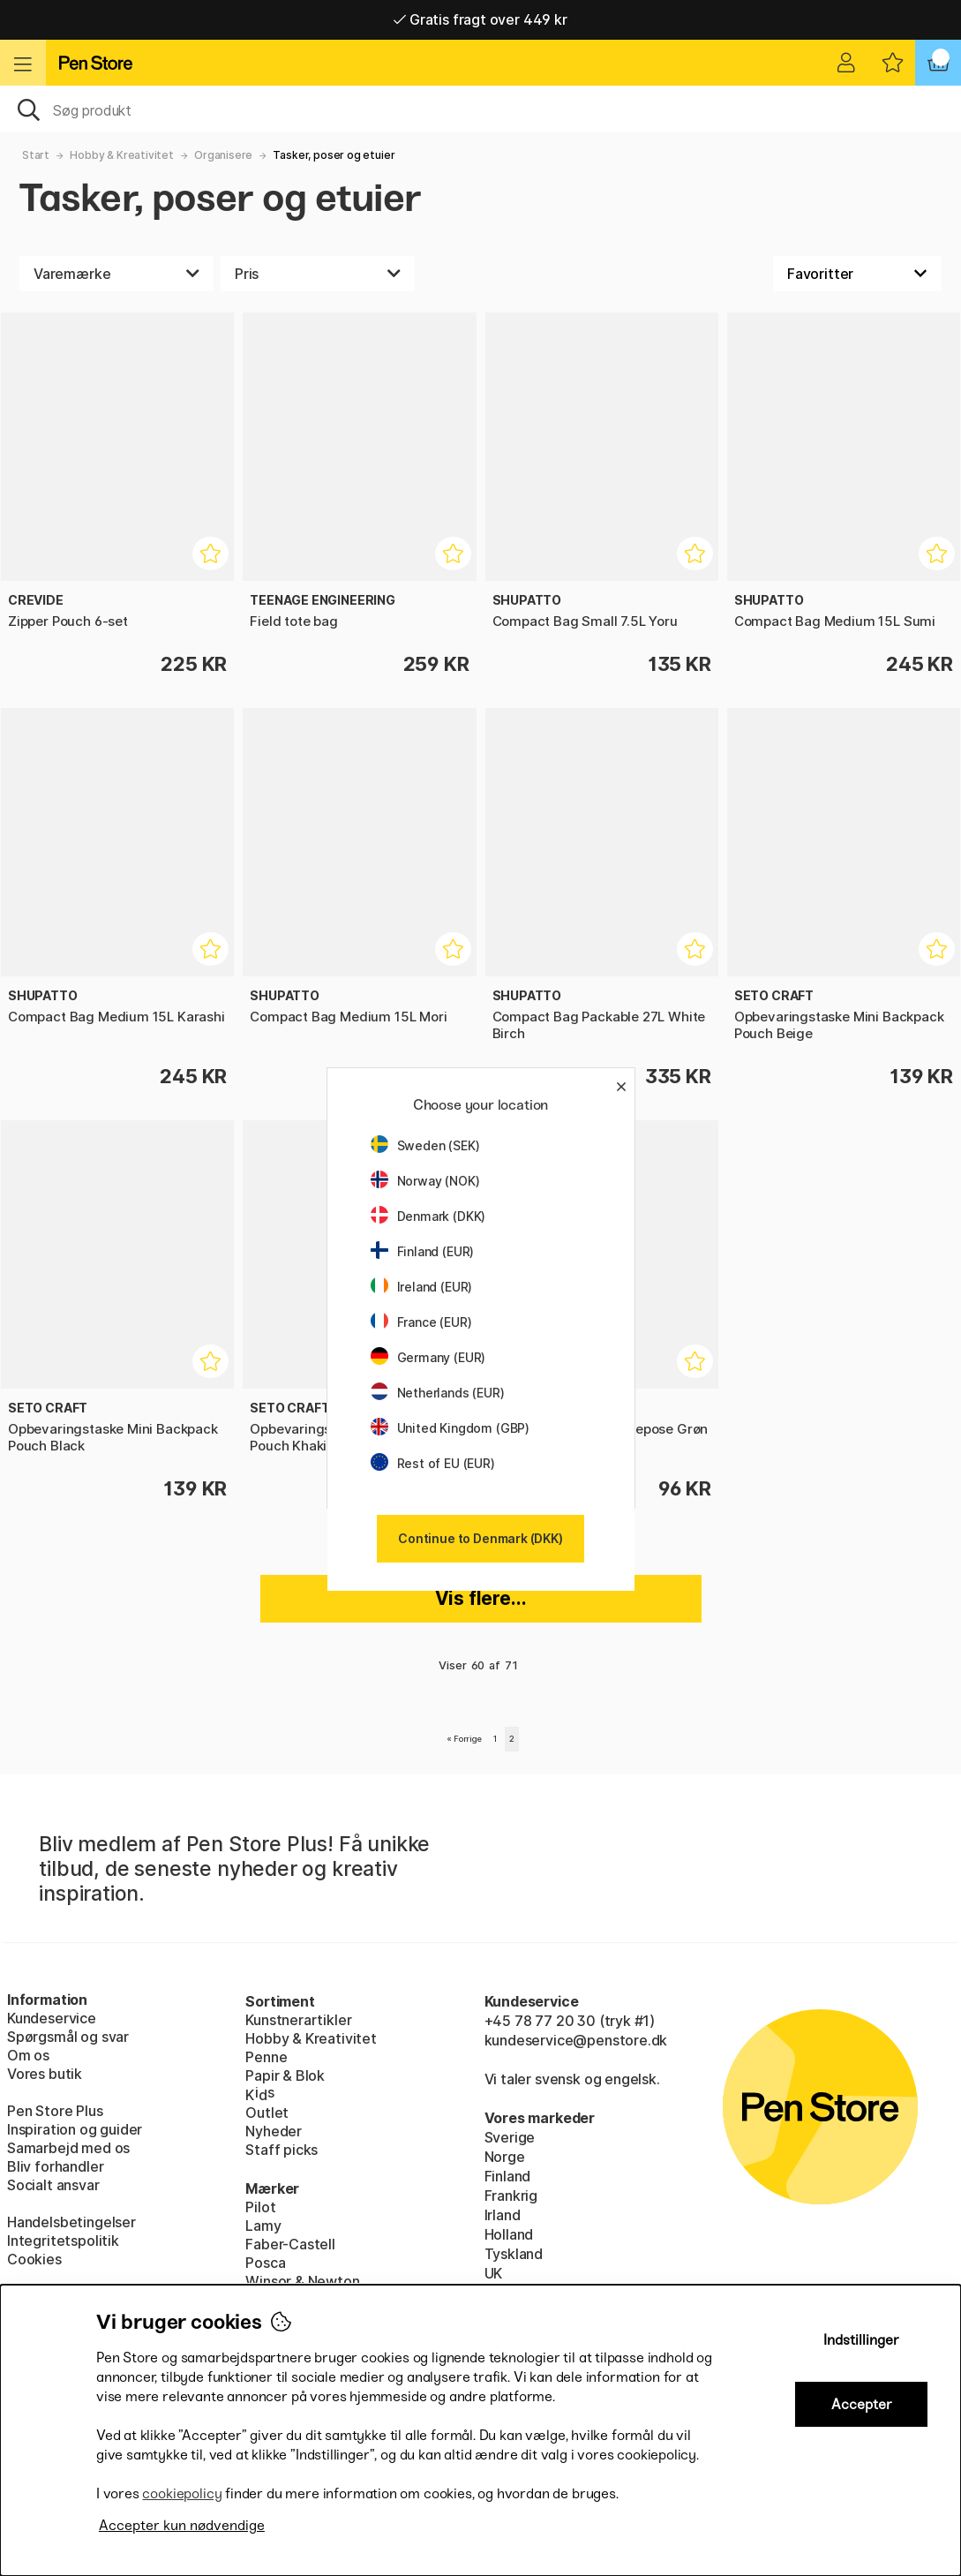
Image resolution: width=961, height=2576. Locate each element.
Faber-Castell (290, 2244)
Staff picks (281, 2149)
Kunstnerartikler (298, 2020)
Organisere (223, 155)
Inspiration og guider (74, 2129)
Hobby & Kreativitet (122, 155)
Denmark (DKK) (428, 1216)
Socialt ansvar (53, 2185)
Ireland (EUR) (422, 1286)
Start (35, 155)
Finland (507, 2176)
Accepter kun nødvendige (182, 2525)
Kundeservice (51, 2018)
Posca (265, 2262)
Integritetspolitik (63, 2240)
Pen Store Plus (55, 2111)
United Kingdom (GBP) (450, 1427)
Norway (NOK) (425, 1180)
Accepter (861, 2404)
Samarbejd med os (68, 2148)
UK (493, 2273)
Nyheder (273, 2131)
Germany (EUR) (428, 1357)
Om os (28, 2055)
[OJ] (480, 109)
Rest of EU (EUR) (433, 1463)
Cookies (34, 2259)
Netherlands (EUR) (438, 1392)
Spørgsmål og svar (68, 2036)
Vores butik (44, 2074)
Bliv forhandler (55, 2166)
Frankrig (511, 2195)
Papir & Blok (285, 2075)
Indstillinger (861, 2339)
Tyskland (514, 2254)
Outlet (267, 2112)
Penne (266, 2057)
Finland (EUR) (423, 1251)
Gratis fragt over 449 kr (480, 19)
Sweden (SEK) (425, 1145)
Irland (502, 2215)
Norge (504, 2156)
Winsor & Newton (302, 2281)
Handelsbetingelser (71, 2222)
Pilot (260, 2207)
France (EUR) (421, 1321)
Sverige (510, 2137)
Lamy (263, 2225)
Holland (509, 2234)
